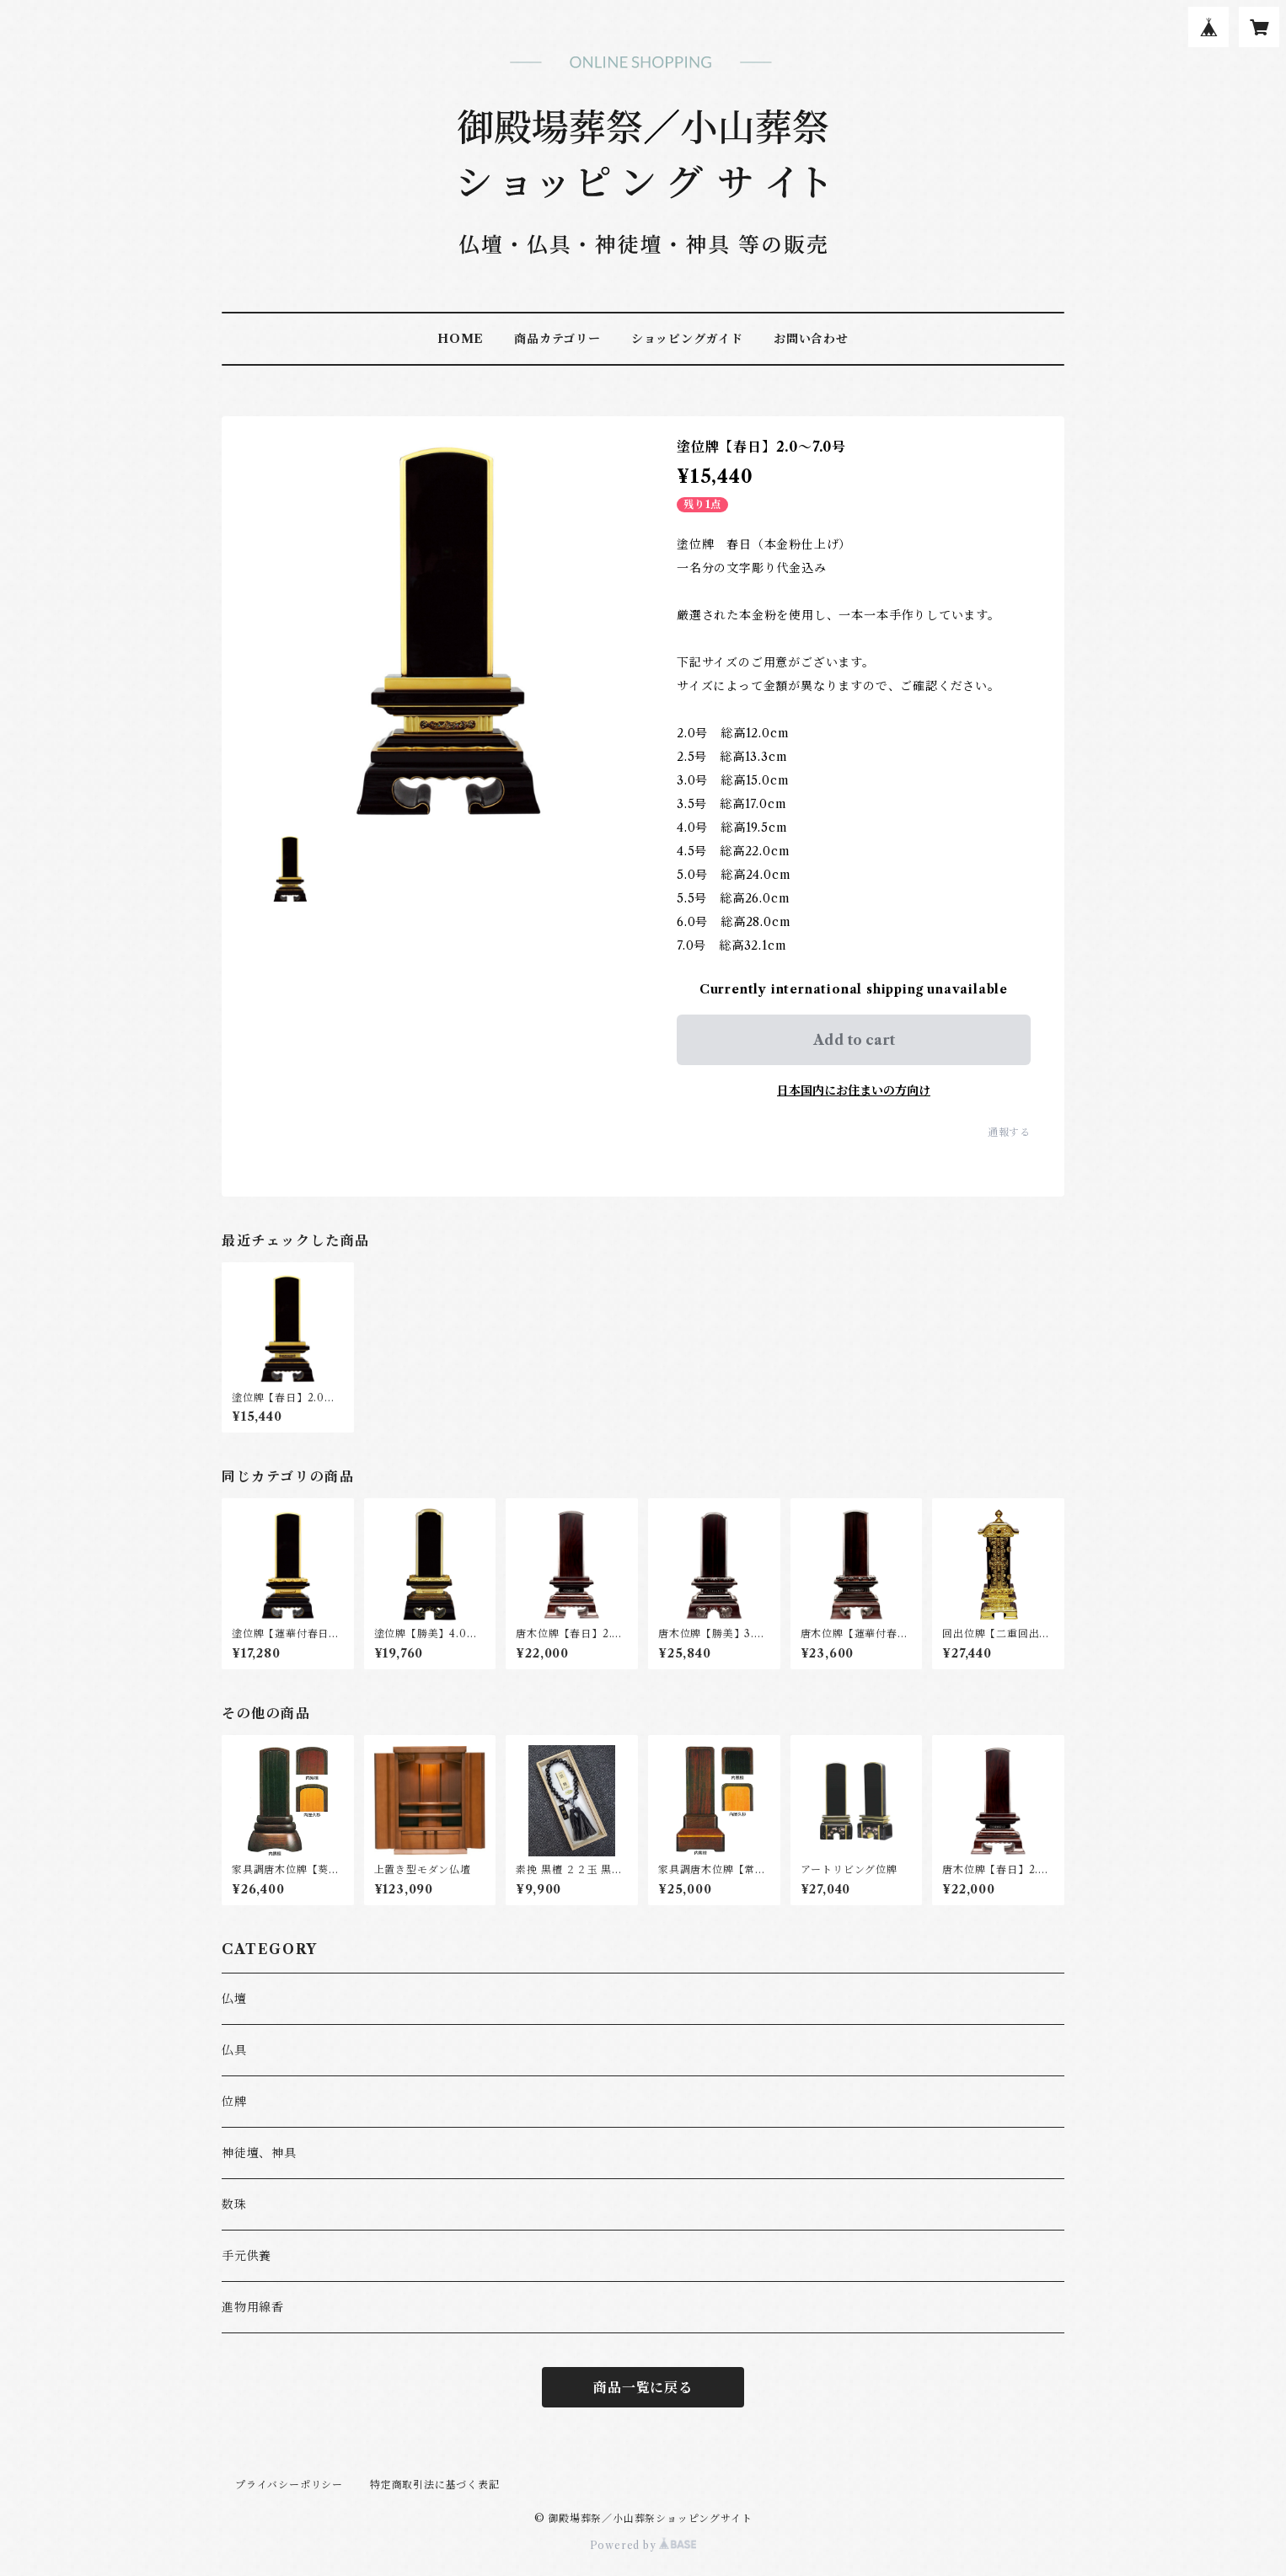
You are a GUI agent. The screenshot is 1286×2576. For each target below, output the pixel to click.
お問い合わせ (811, 338)
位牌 (234, 2101)
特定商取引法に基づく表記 (435, 2484)
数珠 (234, 2204)
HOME (460, 338)
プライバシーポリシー (289, 2484)
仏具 (234, 2050)
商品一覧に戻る (643, 2387)
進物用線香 (253, 2307)
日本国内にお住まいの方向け (853, 1090)
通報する (1009, 1132)
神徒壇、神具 (259, 2153)
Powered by (643, 2545)
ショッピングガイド (687, 338)
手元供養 (246, 2255)
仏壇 (234, 1998)
